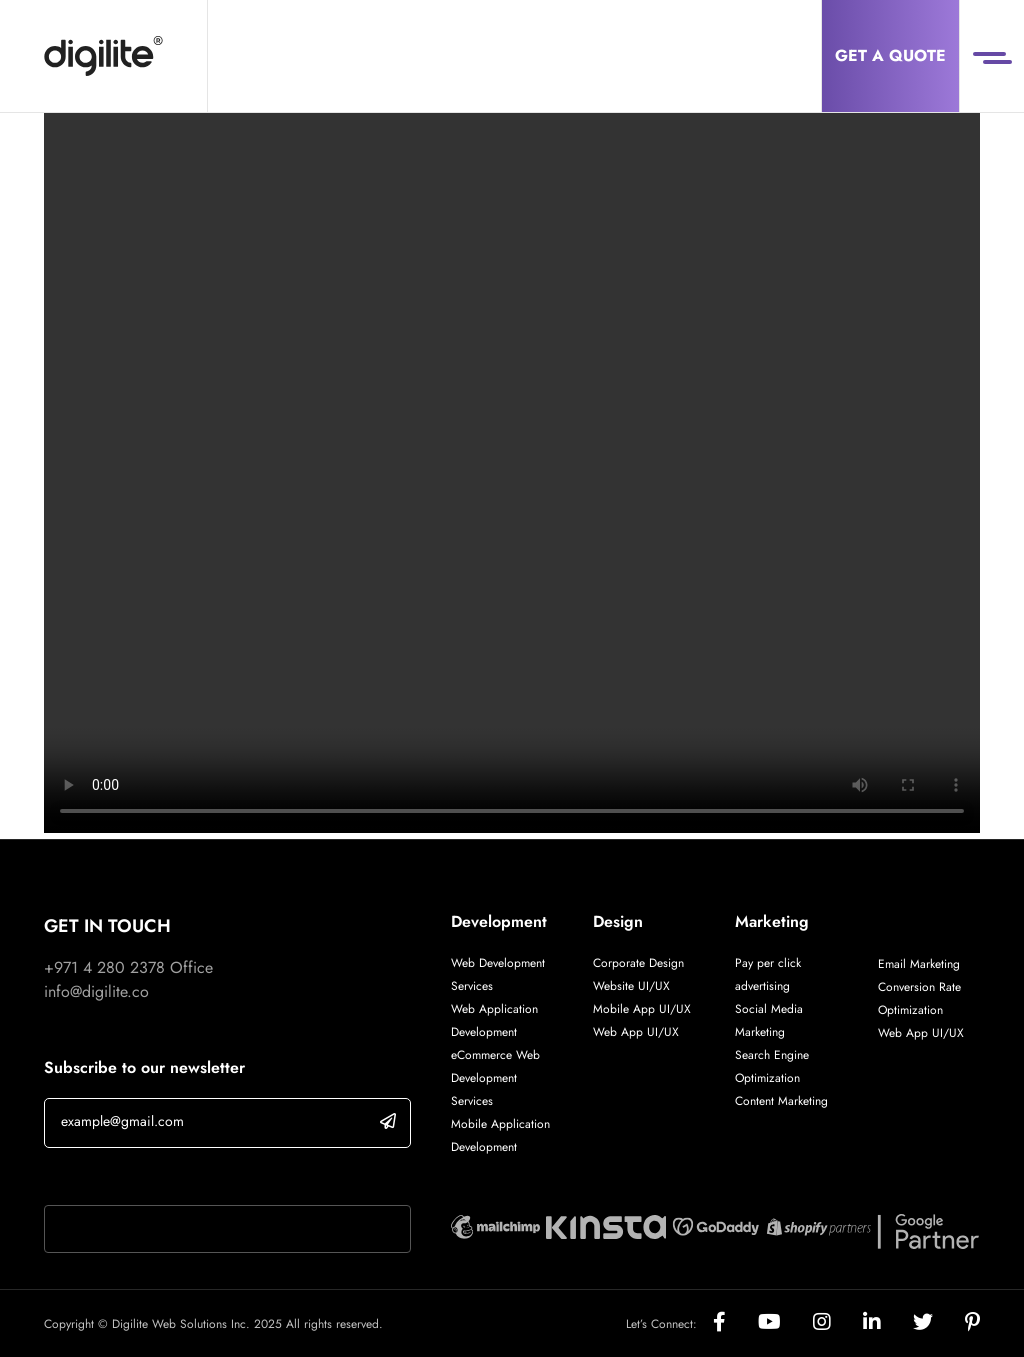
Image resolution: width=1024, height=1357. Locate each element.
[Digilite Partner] (495, 1224)
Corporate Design (638, 963)
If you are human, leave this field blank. (177, 1179)
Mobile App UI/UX (642, 1009)
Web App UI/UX (636, 1032)
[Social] (735, 1323)
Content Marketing (781, 1101)
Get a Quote (890, 55)
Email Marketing (919, 964)
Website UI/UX (631, 986)
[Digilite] (103, 56)
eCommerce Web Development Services (495, 1078)
